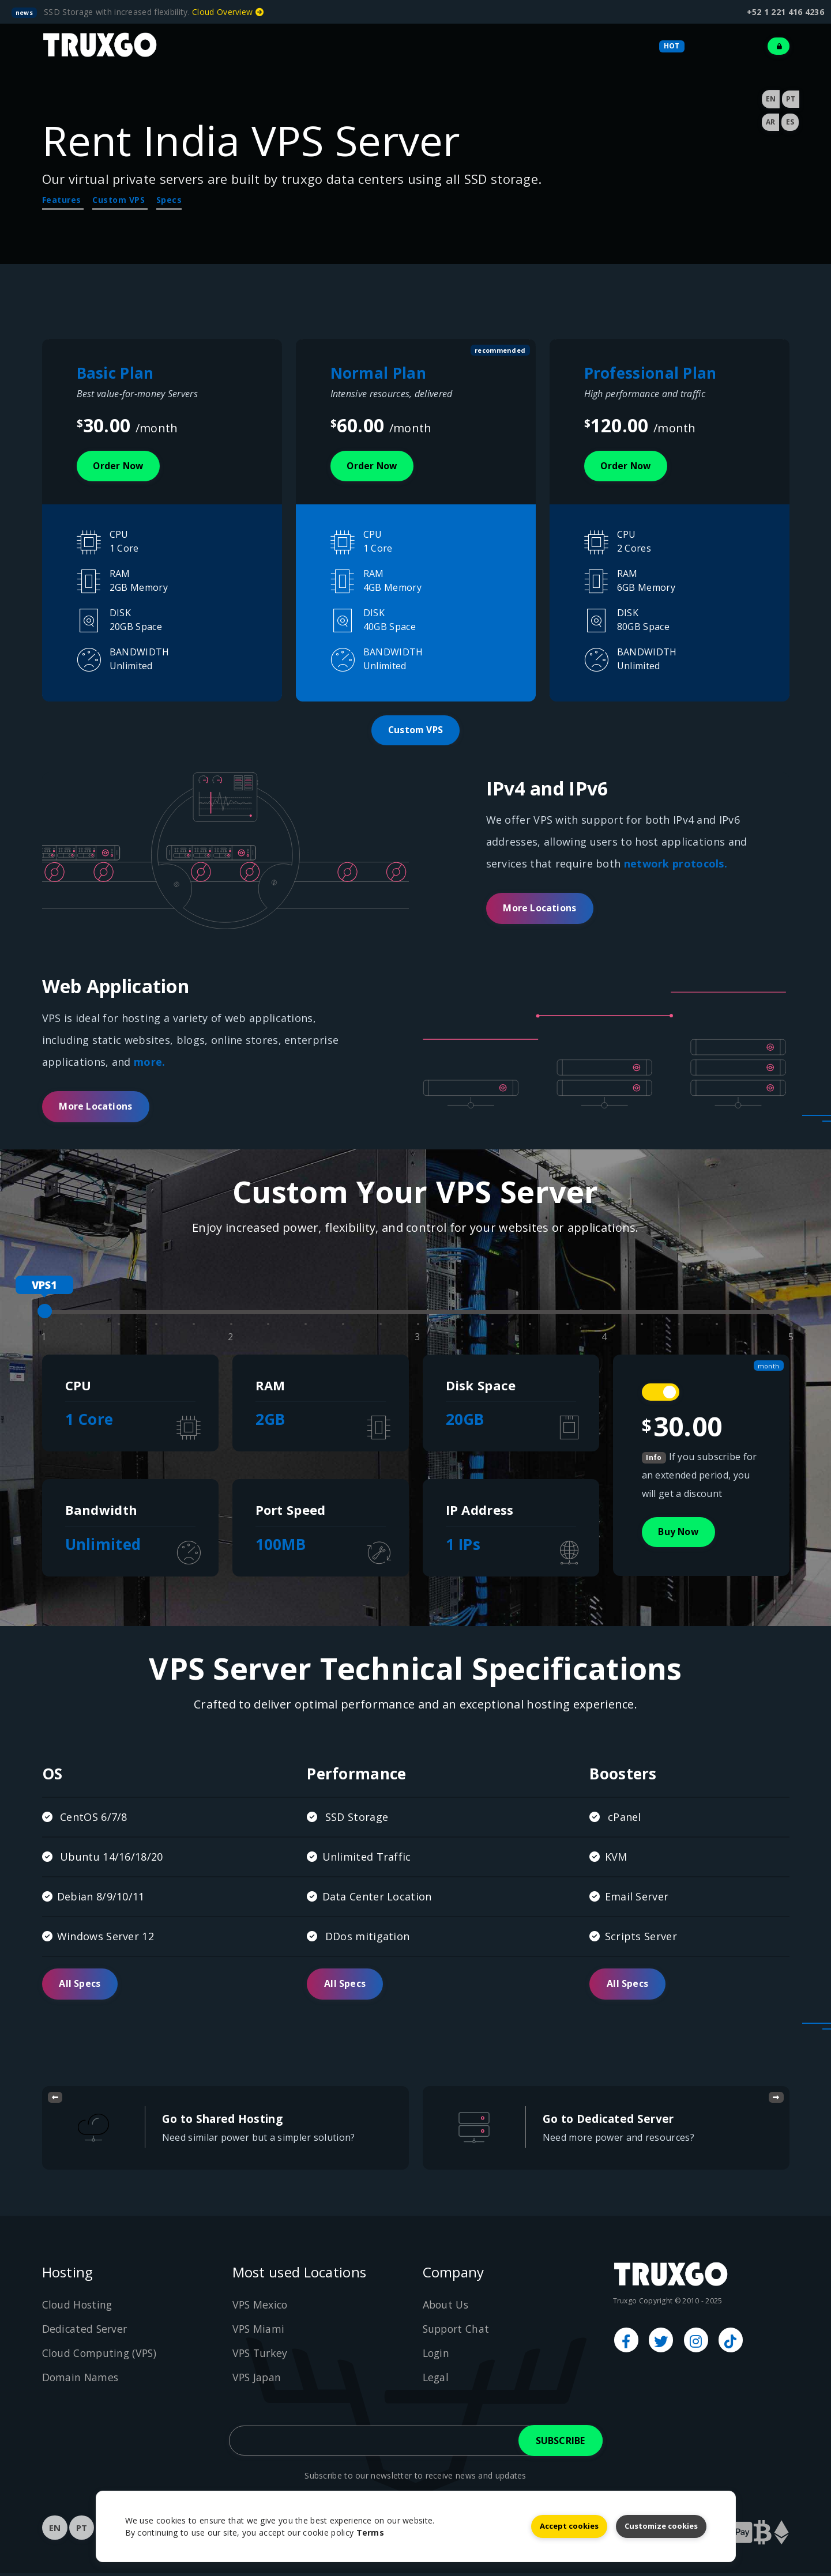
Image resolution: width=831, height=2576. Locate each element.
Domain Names (81, 2380)
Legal (436, 2380)
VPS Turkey (261, 2356)
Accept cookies (569, 2525)
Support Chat (457, 2332)
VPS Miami (259, 2332)
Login (437, 2356)
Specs (169, 199)
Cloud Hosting (78, 2307)
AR (770, 122)
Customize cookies (661, 2525)
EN (771, 99)
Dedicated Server (86, 2332)
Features (63, 199)
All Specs (80, 1987)
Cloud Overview (228, 11)
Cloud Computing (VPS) (101, 2356)
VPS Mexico (261, 2307)
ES (790, 122)
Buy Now (679, 1534)
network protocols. (675, 866)
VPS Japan (257, 2380)
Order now (120, 466)
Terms (370, 2532)
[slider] (44, 1313)
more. (150, 1063)
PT (790, 99)
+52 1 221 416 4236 (785, 11)
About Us (447, 2307)
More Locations (540, 910)
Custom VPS (120, 199)
